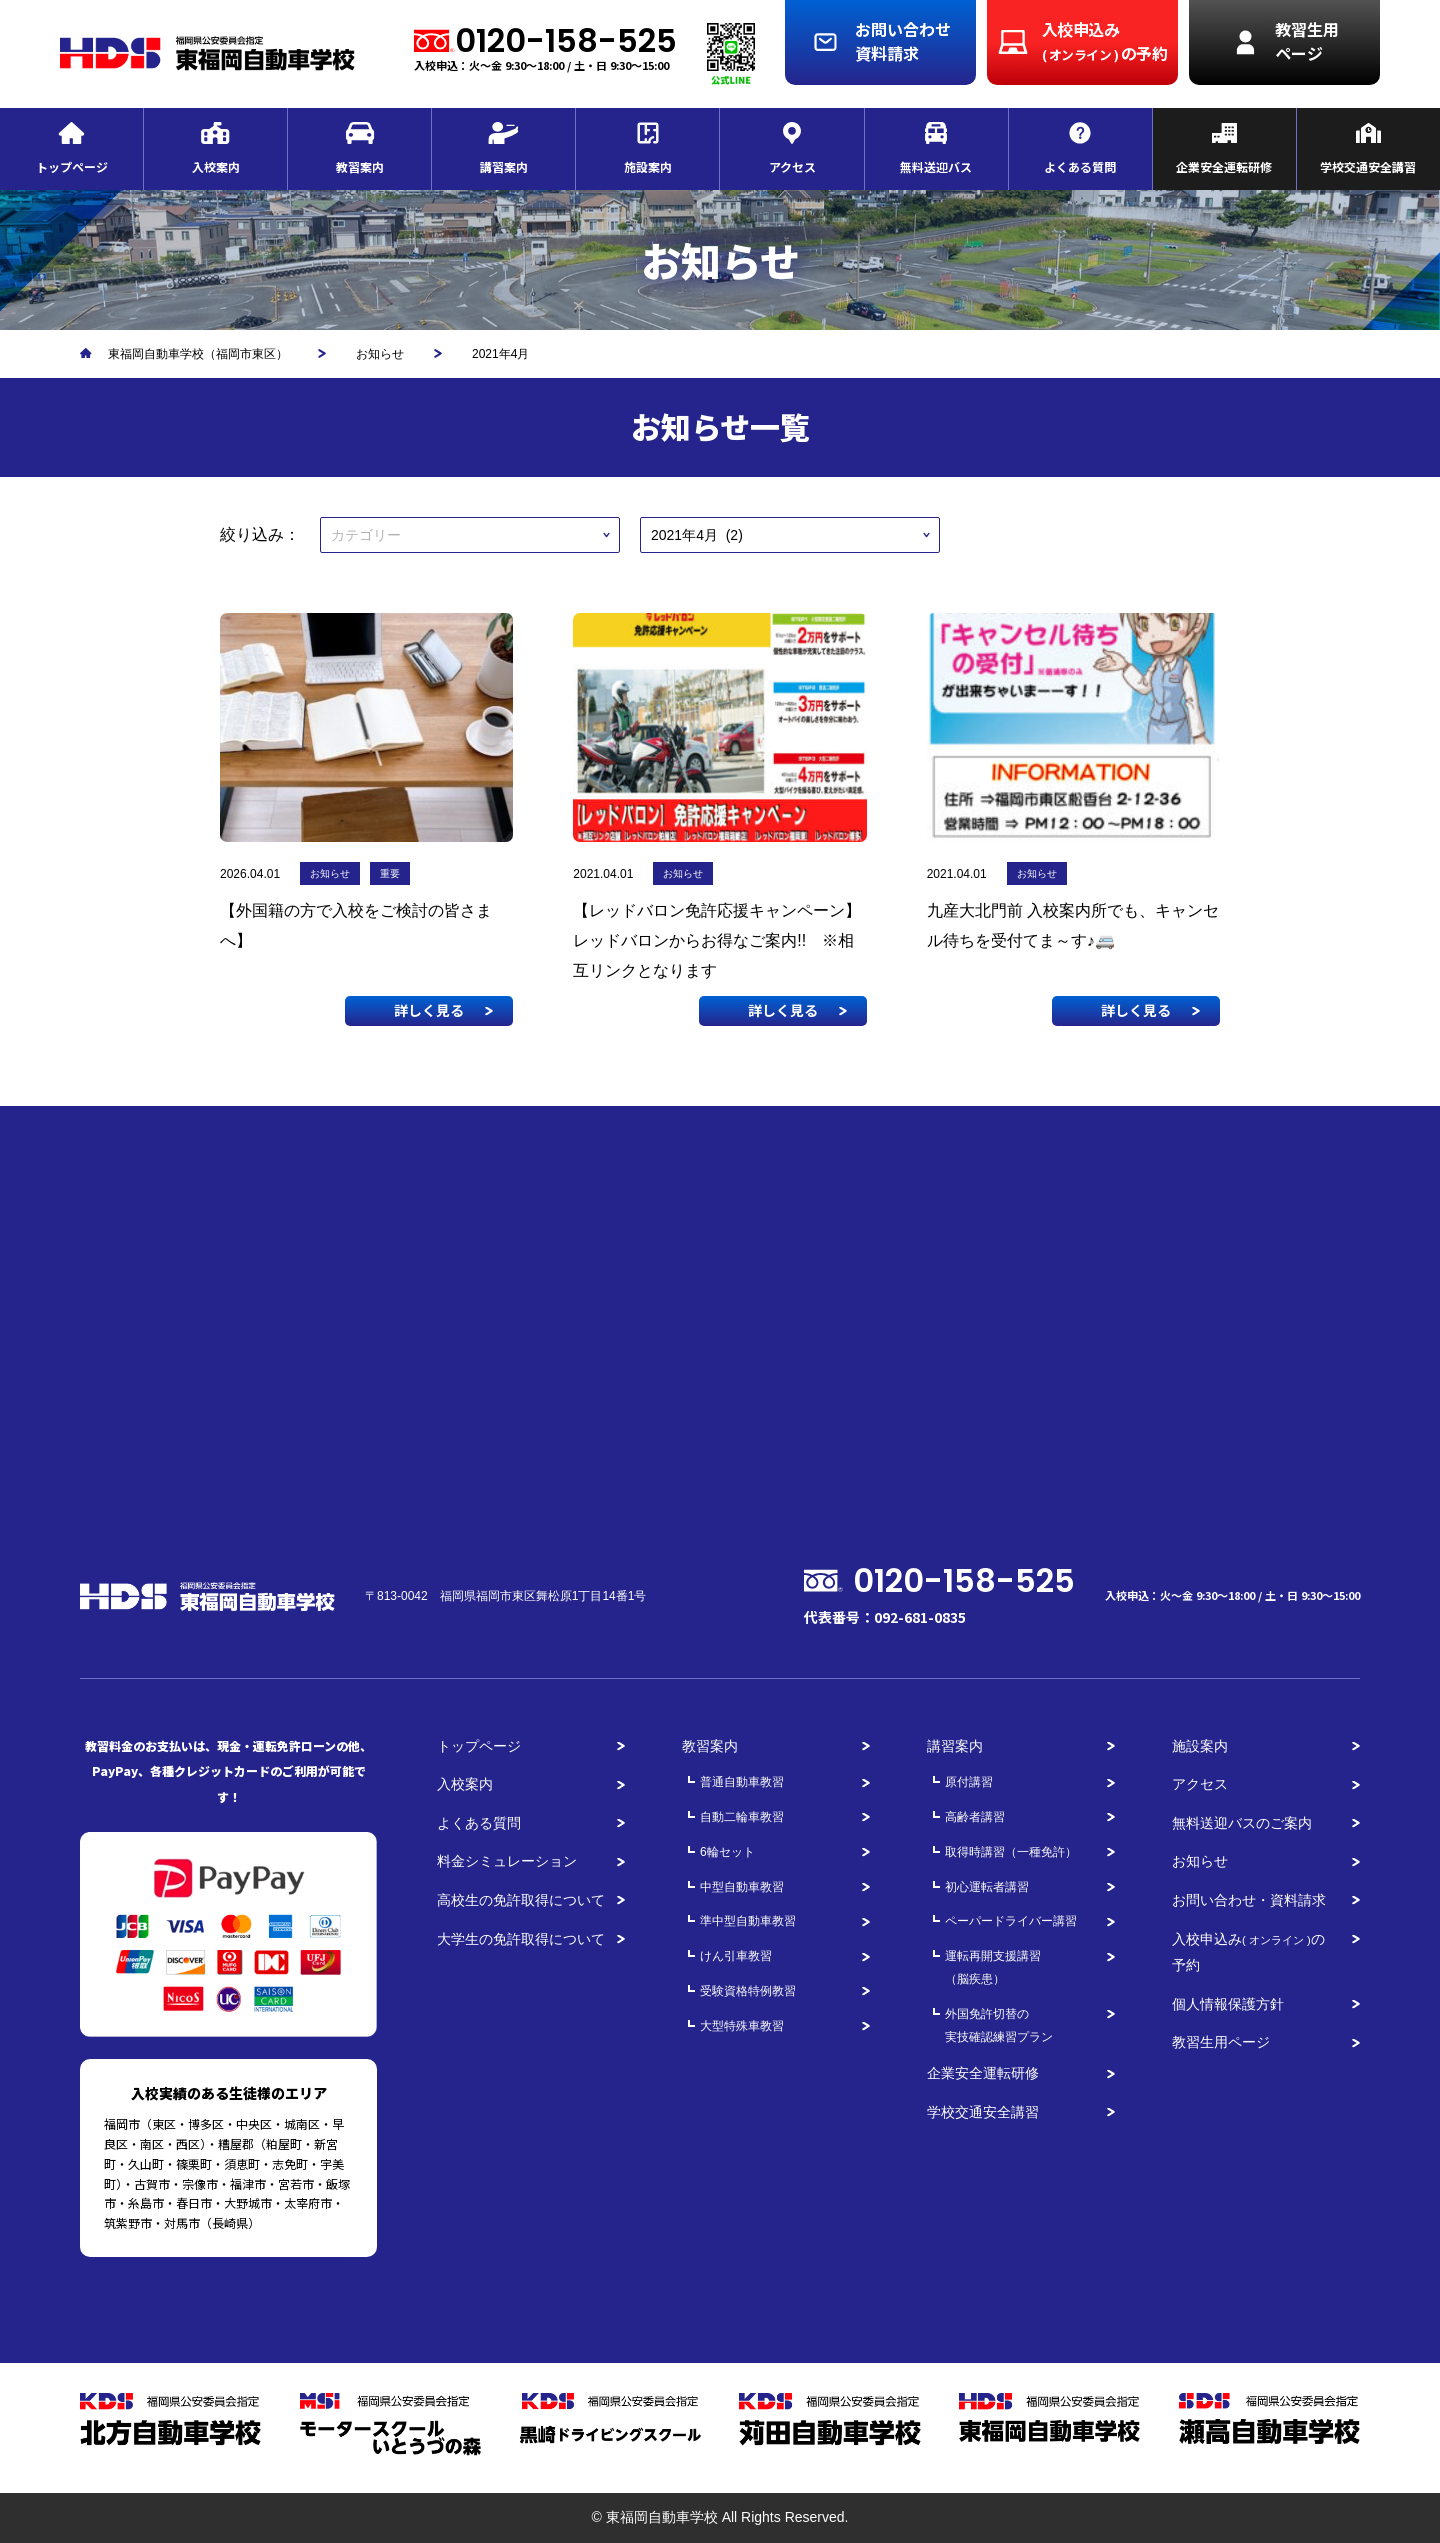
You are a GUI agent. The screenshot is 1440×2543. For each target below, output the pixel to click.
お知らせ (1200, 1861)
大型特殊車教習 (742, 2026)
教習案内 (710, 1746)
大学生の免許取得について (521, 1939)
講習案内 (955, 1746)
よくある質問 (479, 1823)
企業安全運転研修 (983, 2073)
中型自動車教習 (742, 1887)
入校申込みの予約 (1248, 1952)
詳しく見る (429, 1010)
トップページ (479, 1746)
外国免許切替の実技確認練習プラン (999, 2025)
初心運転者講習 (987, 1887)
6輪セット (727, 1852)
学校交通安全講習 (983, 2112)
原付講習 (969, 1782)
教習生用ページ (1221, 2042)
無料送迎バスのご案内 (1242, 1823)
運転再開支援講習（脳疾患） (993, 1967)
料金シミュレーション (507, 1861)
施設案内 (1200, 1746)
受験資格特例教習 (748, 1991)
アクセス (1200, 1784)
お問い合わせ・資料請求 (1249, 1900)
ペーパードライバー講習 (1011, 1921)
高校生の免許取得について (521, 1900)
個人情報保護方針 (1228, 2004)
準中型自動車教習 (748, 1921)
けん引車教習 (736, 1956)
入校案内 (465, 1784)
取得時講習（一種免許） (1011, 1852)
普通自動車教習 (742, 1782)
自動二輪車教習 (742, 1817)
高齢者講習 (975, 1817)
